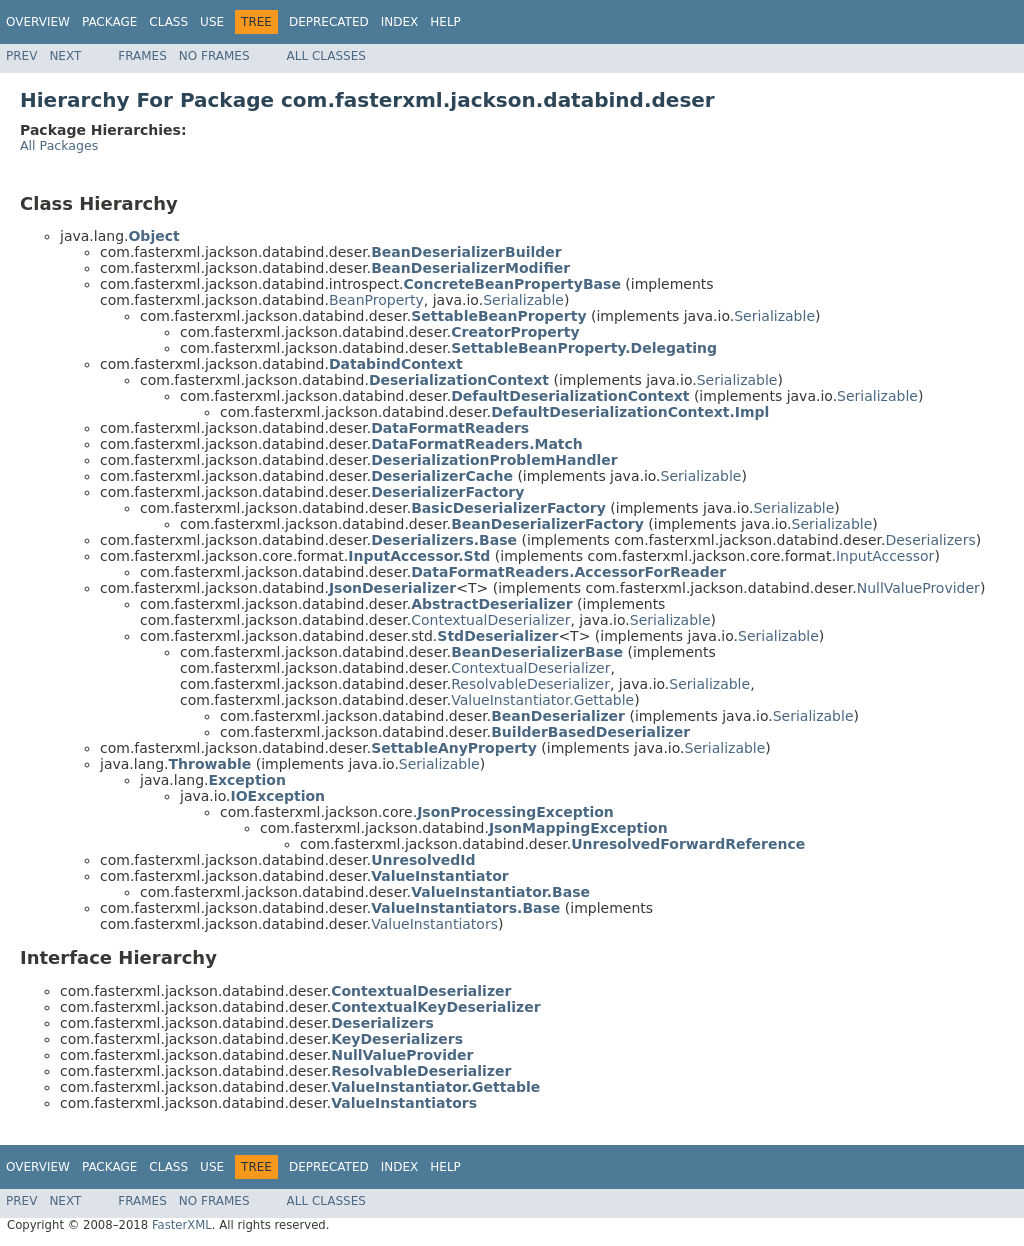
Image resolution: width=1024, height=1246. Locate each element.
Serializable (523, 300)
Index (400, 22)
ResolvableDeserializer (530, 684)
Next (65, 56)
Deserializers (930, 540)
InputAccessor (885, 556)
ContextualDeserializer (490, 620)
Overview (38, 22)
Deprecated (329, 22)
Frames (142, 56)
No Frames (214, 56)
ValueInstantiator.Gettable (542, 700)
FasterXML (182, 1225)
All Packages (59, 145)
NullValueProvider (918, 588)
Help (445, 22)
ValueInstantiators (434, 924)
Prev (21, 56)
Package (109, 22)
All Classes (326, 56)
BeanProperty (376, 300)
